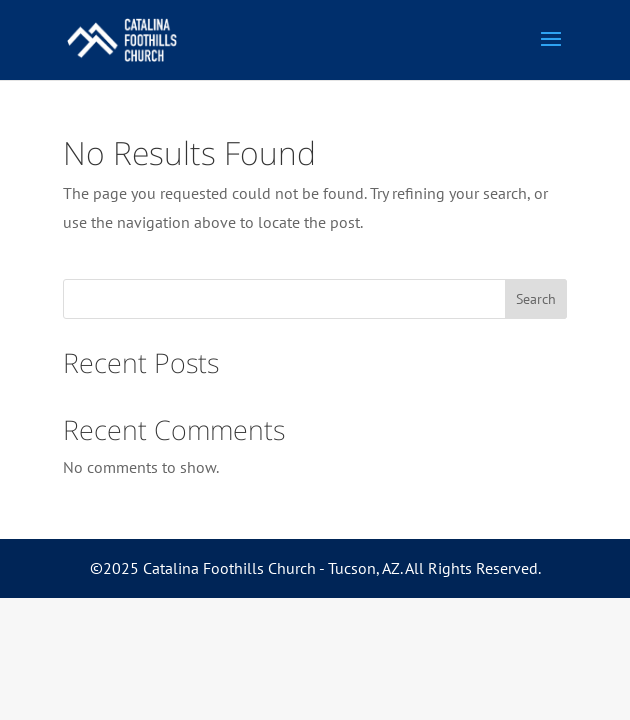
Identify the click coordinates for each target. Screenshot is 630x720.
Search (536, 299)
